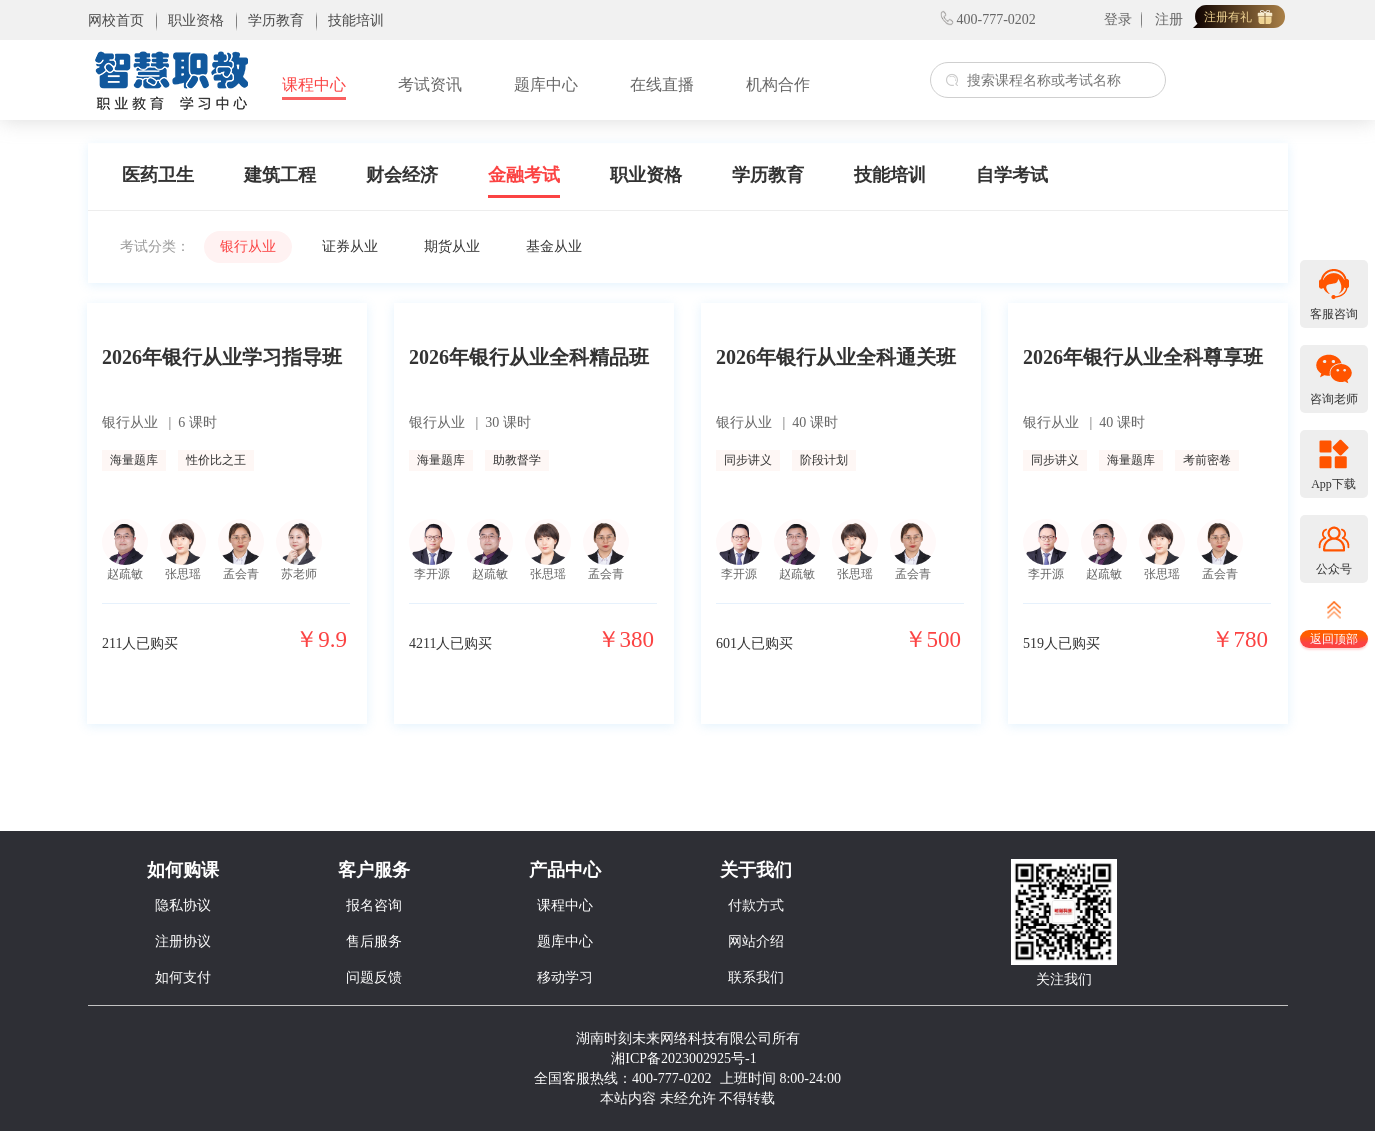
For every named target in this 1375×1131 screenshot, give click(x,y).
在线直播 (662, 84)
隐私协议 (183, 905)
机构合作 (778, 84)
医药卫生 (158, 175)
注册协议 (183, 941)
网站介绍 (756, 941)
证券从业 (350, 246)
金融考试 (524, 175)
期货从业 (452, 246)
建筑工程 (280, 175)
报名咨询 (374, 905)
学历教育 (768, 175)
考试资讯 (430, 84)
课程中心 (314, 84)
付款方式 (756, 905)
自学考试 (1012, 175)
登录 (1118, 19)
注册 (1169, 19)
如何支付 (183, 977)
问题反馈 (374, 977)
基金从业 (554, 246)
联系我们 (756, 977)
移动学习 (565, 977)
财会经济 (402, 175)
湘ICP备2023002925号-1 (683, 1058)
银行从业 (248, 246)
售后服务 (374, 941)
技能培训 (890, 175)
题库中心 (546, 84)
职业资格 (646, 175)
